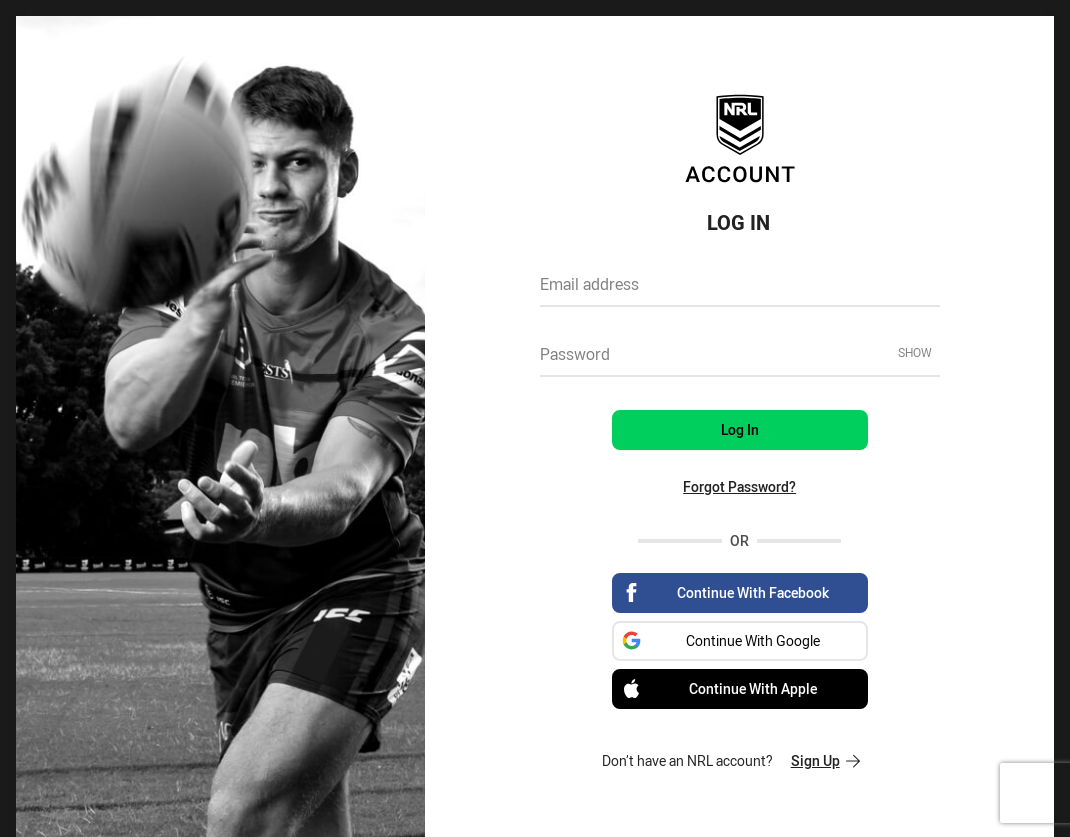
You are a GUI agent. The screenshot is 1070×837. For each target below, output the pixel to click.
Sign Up (825, 760)
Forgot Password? (739, 486)
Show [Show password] (915, 352)
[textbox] (740, 291)
